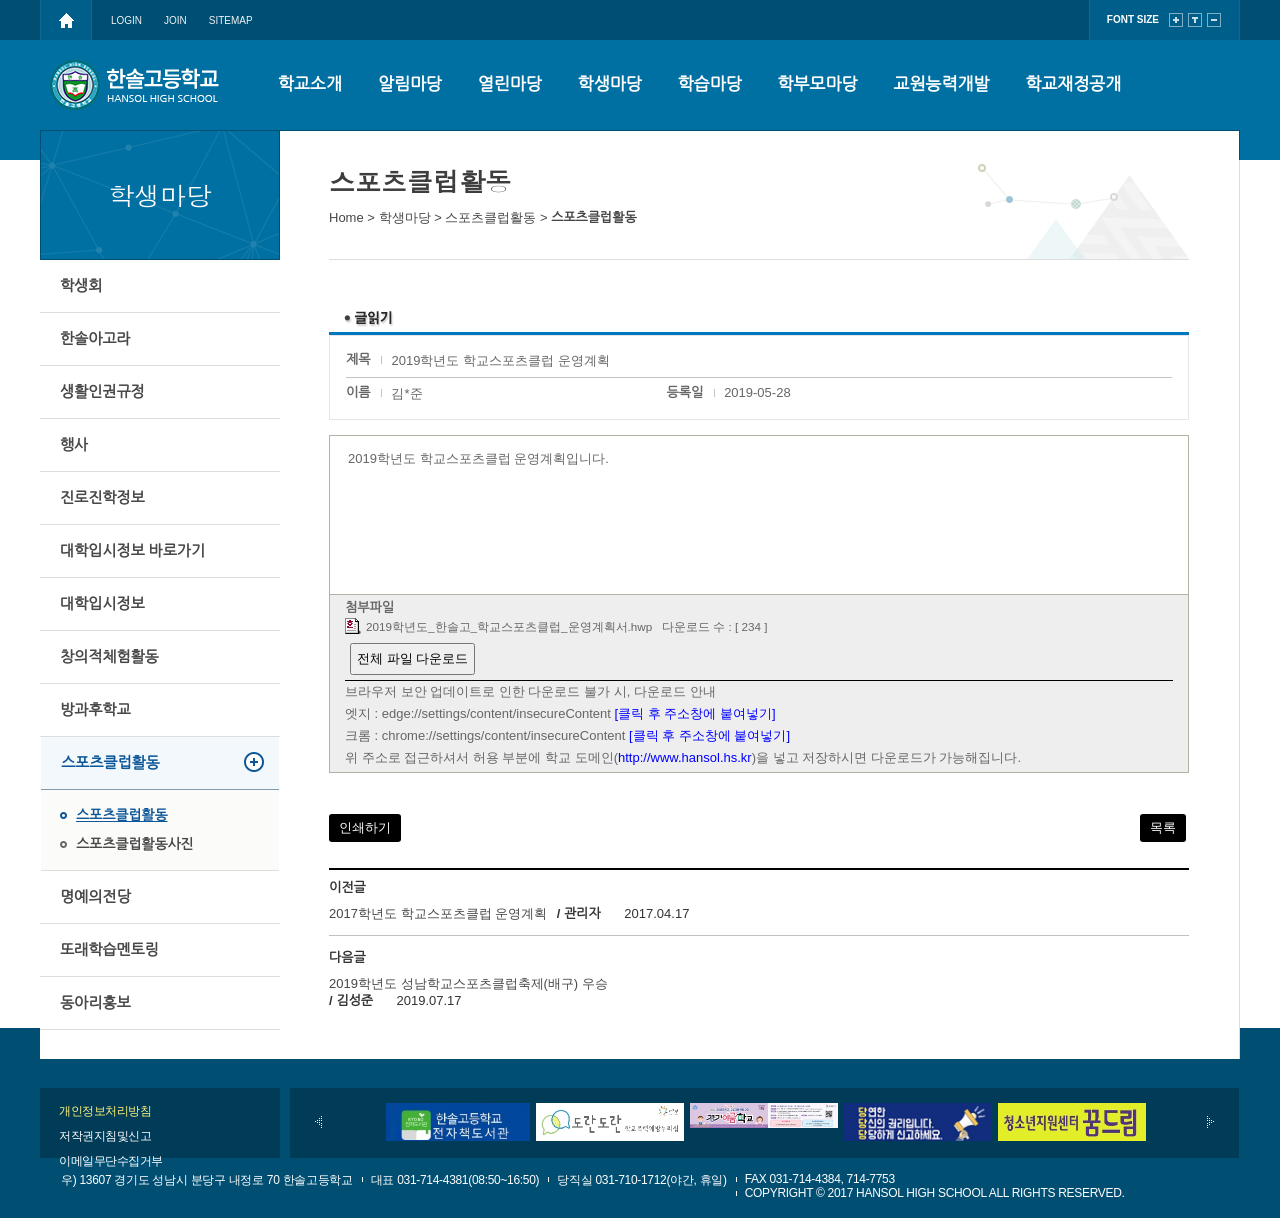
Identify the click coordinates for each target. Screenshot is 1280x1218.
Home (346, 217)
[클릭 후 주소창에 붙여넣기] (695, 713)
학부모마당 (818, 84)
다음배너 (1210, 1122)
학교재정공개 (1073, 84)
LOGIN (126, 20)
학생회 (81, 285)
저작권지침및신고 (105, 1136)
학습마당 (710, 84)
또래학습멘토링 (109, 949)
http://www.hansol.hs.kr (685, 757)
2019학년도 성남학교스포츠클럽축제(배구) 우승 (468, 983)
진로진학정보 (102, 497)
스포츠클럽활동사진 (135, 844)
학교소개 (310, 84)
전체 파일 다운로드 (412, 658)
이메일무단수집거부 (111, 1161)
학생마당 (610, 84)
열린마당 (510, 84)
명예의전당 (95, 896)
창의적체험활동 (109, 656)
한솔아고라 (95, 338)
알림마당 (410, 84)
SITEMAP (231, 20)
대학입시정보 (102, 603)
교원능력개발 (942, 84)
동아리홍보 (95, 1002)
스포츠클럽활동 (110, 762)
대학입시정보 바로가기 (132, 550)
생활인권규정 (102, 391)
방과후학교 (95, 709)
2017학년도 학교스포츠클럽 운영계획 (438, 913)
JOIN (175, 20)
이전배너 (318, 1122)
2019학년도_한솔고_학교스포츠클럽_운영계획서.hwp (509, 626)
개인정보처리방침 (105, 1111)
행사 (74, 444)
